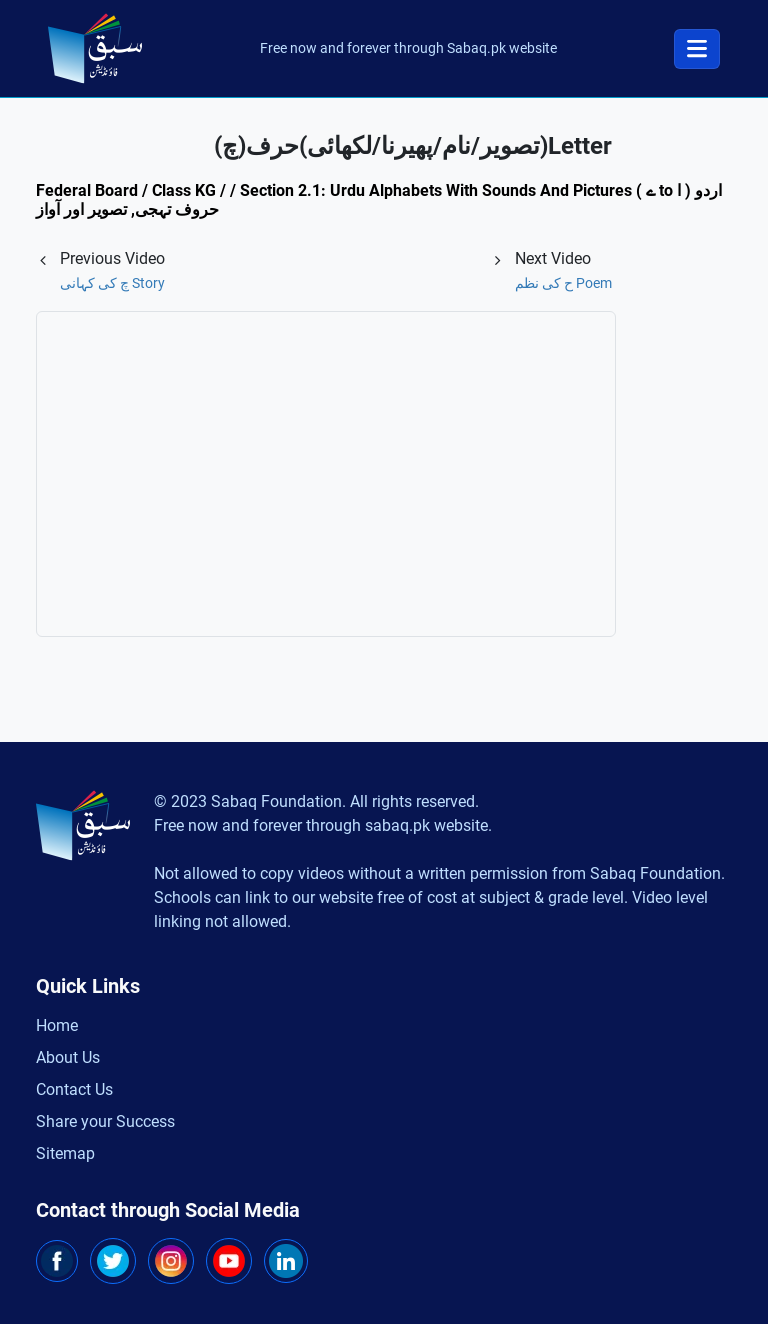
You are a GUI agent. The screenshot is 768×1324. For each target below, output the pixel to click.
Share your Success (105, 1121)
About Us (68, 1057)
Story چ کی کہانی (112, 283)
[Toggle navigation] (697, 49)
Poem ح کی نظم (563, 283)
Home (57, 1025)
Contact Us (74, 1089)
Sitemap (65, 1153)
